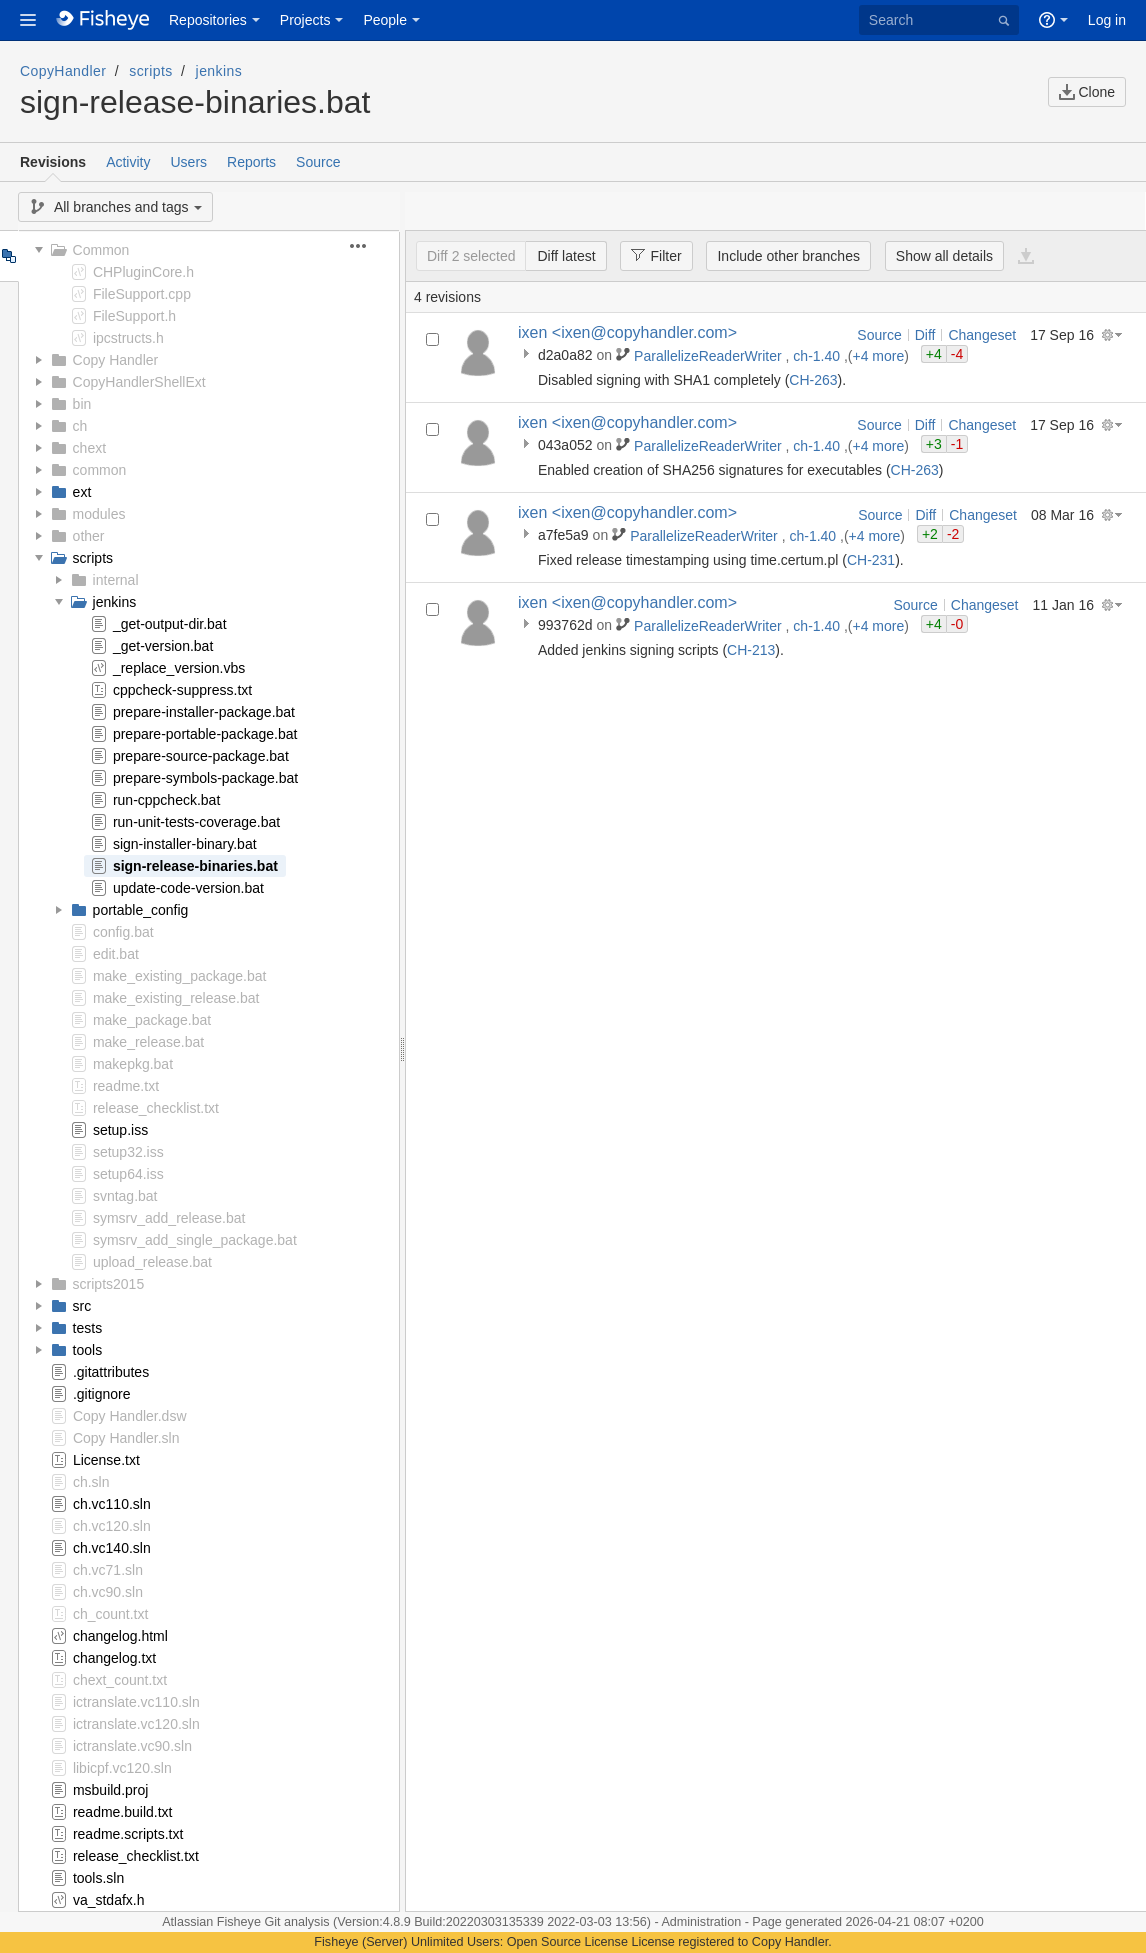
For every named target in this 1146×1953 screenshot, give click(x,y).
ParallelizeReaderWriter (709, 356)
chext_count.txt (120, 1680)
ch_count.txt (111, 1614)
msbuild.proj (110, 1790)
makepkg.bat (133, 1064)
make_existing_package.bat (180, 976)
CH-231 (871, 560)
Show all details (944, 256)
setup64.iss (128, 1174)
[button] (28, 20)
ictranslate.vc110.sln (136, 1702)
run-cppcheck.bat (166, 800)
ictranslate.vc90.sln (132, 1746)
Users (188, 162)
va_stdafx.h (109, 1900)
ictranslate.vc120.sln (136, 1724)
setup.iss (120, 1130)
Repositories (208, 20)
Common (101, 250)
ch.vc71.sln (108, 1570)
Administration (701, 1922)
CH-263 (813, 380)
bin (82, 404)
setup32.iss (128, 1152)
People (385, 20)
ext (82, 492)
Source (318, 162)
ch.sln (91, 1482)
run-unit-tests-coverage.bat (196, 822)
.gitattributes (111, 1372)
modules (99, 514)
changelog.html (120, 1636)
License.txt (106, 1460)
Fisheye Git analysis (275, 1922)
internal (116, 580)
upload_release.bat (152, 1262)
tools (88, 1350)
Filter (650, 255)
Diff (925, 335)
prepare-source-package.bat (201, 756)
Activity (128, 162)
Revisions (53, 162)
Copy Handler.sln (126, 1438)
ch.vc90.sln (108, 1592)
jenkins (219, 71)
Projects (305, 20)
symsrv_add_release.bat (169, 1218)
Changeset (982, 335)
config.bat (123, 932)
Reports (251, 162)
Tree (8, 256)
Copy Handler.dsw (130, 1416)
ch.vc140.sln (112, 1548)
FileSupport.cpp (142, 294)
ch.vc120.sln (112, 1526)
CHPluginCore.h (143, 272)
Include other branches (788, 256)
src (82, 1306)
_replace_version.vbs (179, 668)
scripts (150, 71)
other (89, 536)
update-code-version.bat (188, 888)
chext (89, 448)
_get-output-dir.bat (170, 624)
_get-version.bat (163, 646)
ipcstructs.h (128, 338)
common (100, 470)
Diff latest (566, 256)
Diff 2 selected (471, 256)
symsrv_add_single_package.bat (195, 1240)
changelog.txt (114, 1658)
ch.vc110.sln (112, 1504)
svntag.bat (125, 1196)
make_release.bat (148, 1042)
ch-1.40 (818, 356)
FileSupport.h (134, 316)
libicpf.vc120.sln (122, 1768)
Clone (1087, 92)
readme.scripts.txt (128, 1834)
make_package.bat (152, 1020)
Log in (1107, 20)
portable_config (141, 910)
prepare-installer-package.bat (204, 712)
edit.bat (116, 954)
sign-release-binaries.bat (195, 866)
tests (88, 1328)
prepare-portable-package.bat (205, 734)
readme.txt (126, 1086)
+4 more (879, 356)
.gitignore (102, 1394)
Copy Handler (116, 360)
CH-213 (751, 650)
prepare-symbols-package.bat (205, 778)
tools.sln (98, 1878)
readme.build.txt (123, 1812)
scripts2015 (109, 1284)
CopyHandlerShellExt (139, 382)
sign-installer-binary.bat (185, 844)
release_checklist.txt (156, 1108)
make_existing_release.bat (176, 998)
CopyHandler (63, 71)
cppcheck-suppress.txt (182, 690)
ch (80, 426)
